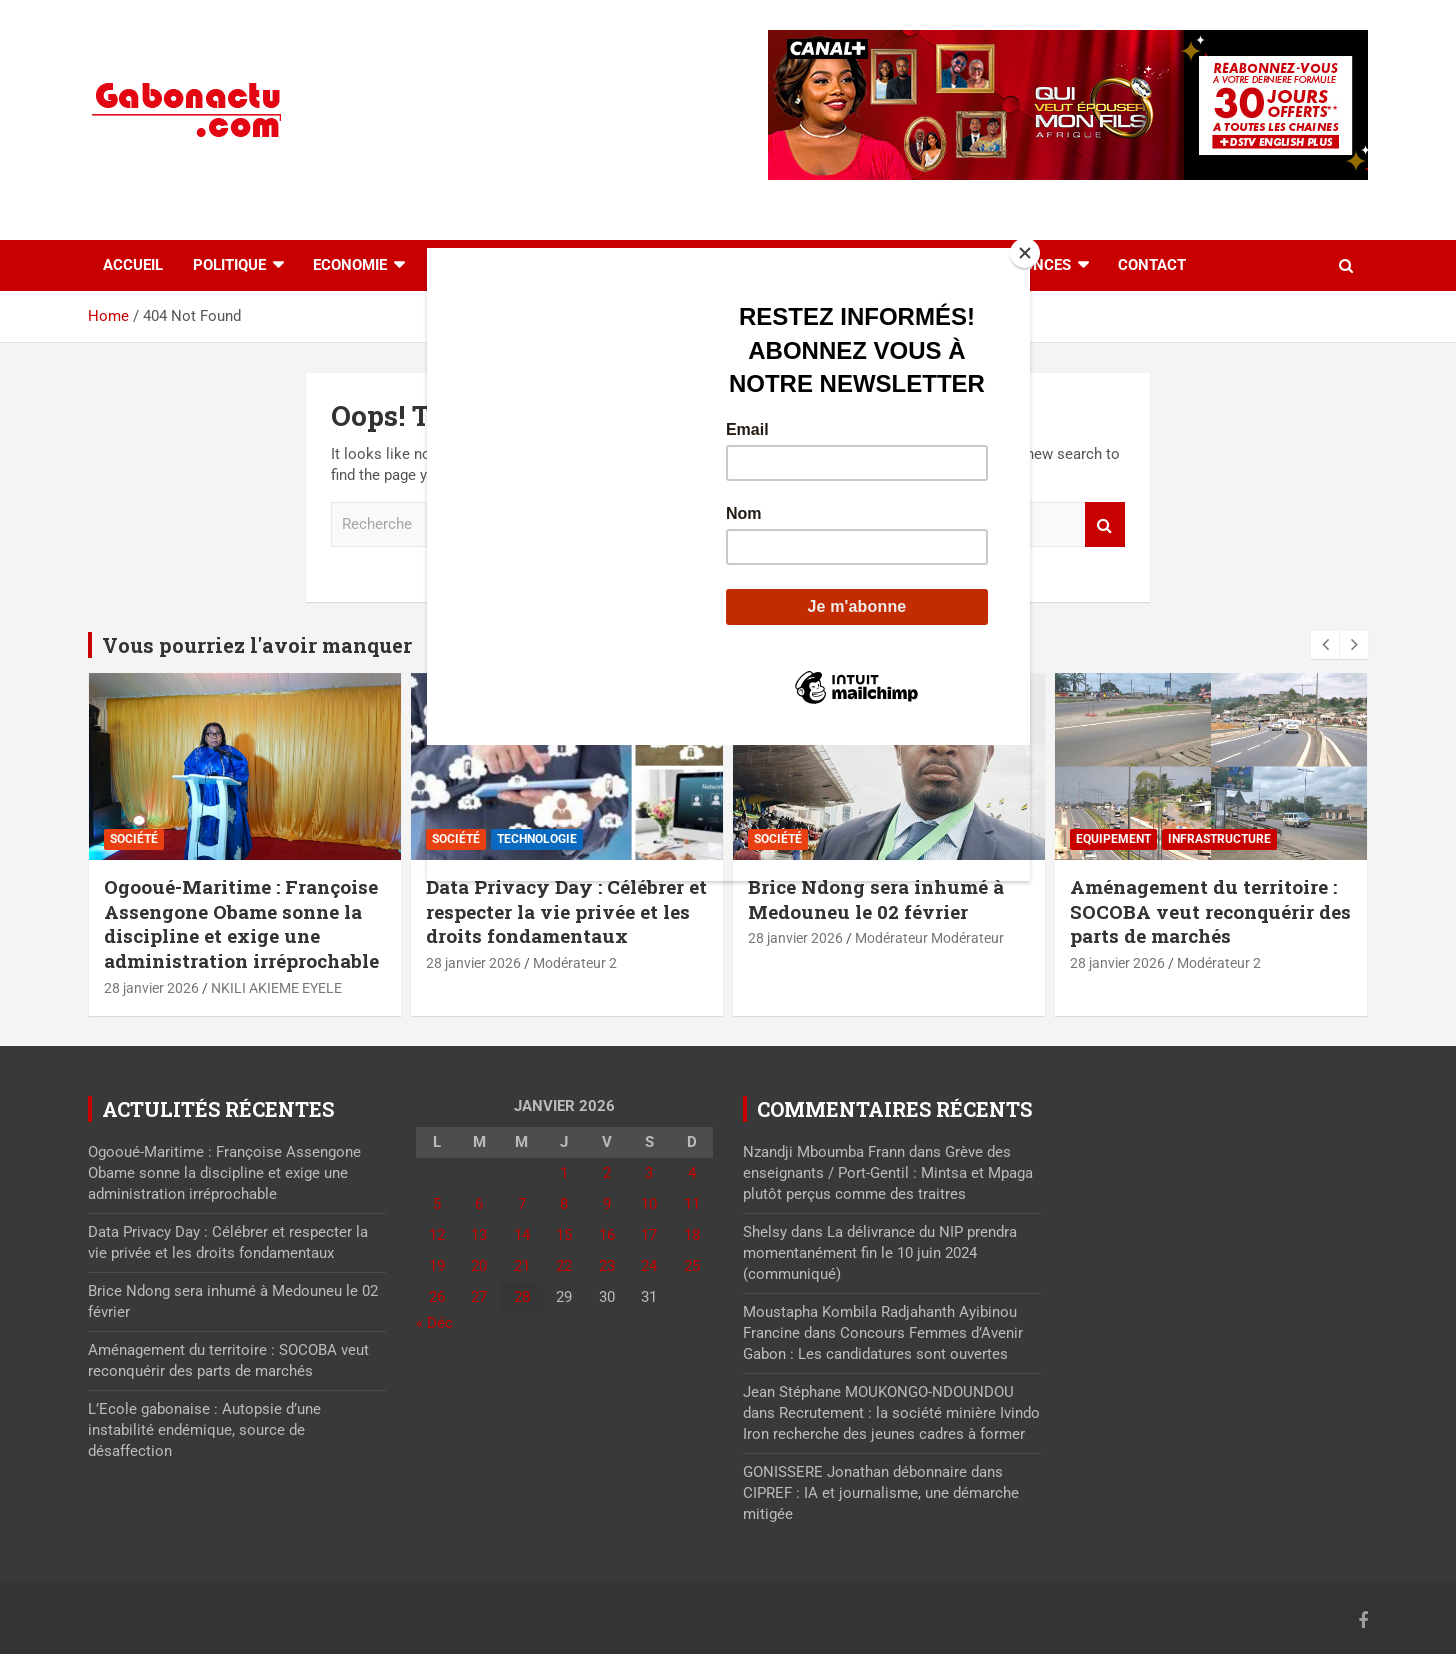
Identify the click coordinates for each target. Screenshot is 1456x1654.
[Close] (1025, 253)
